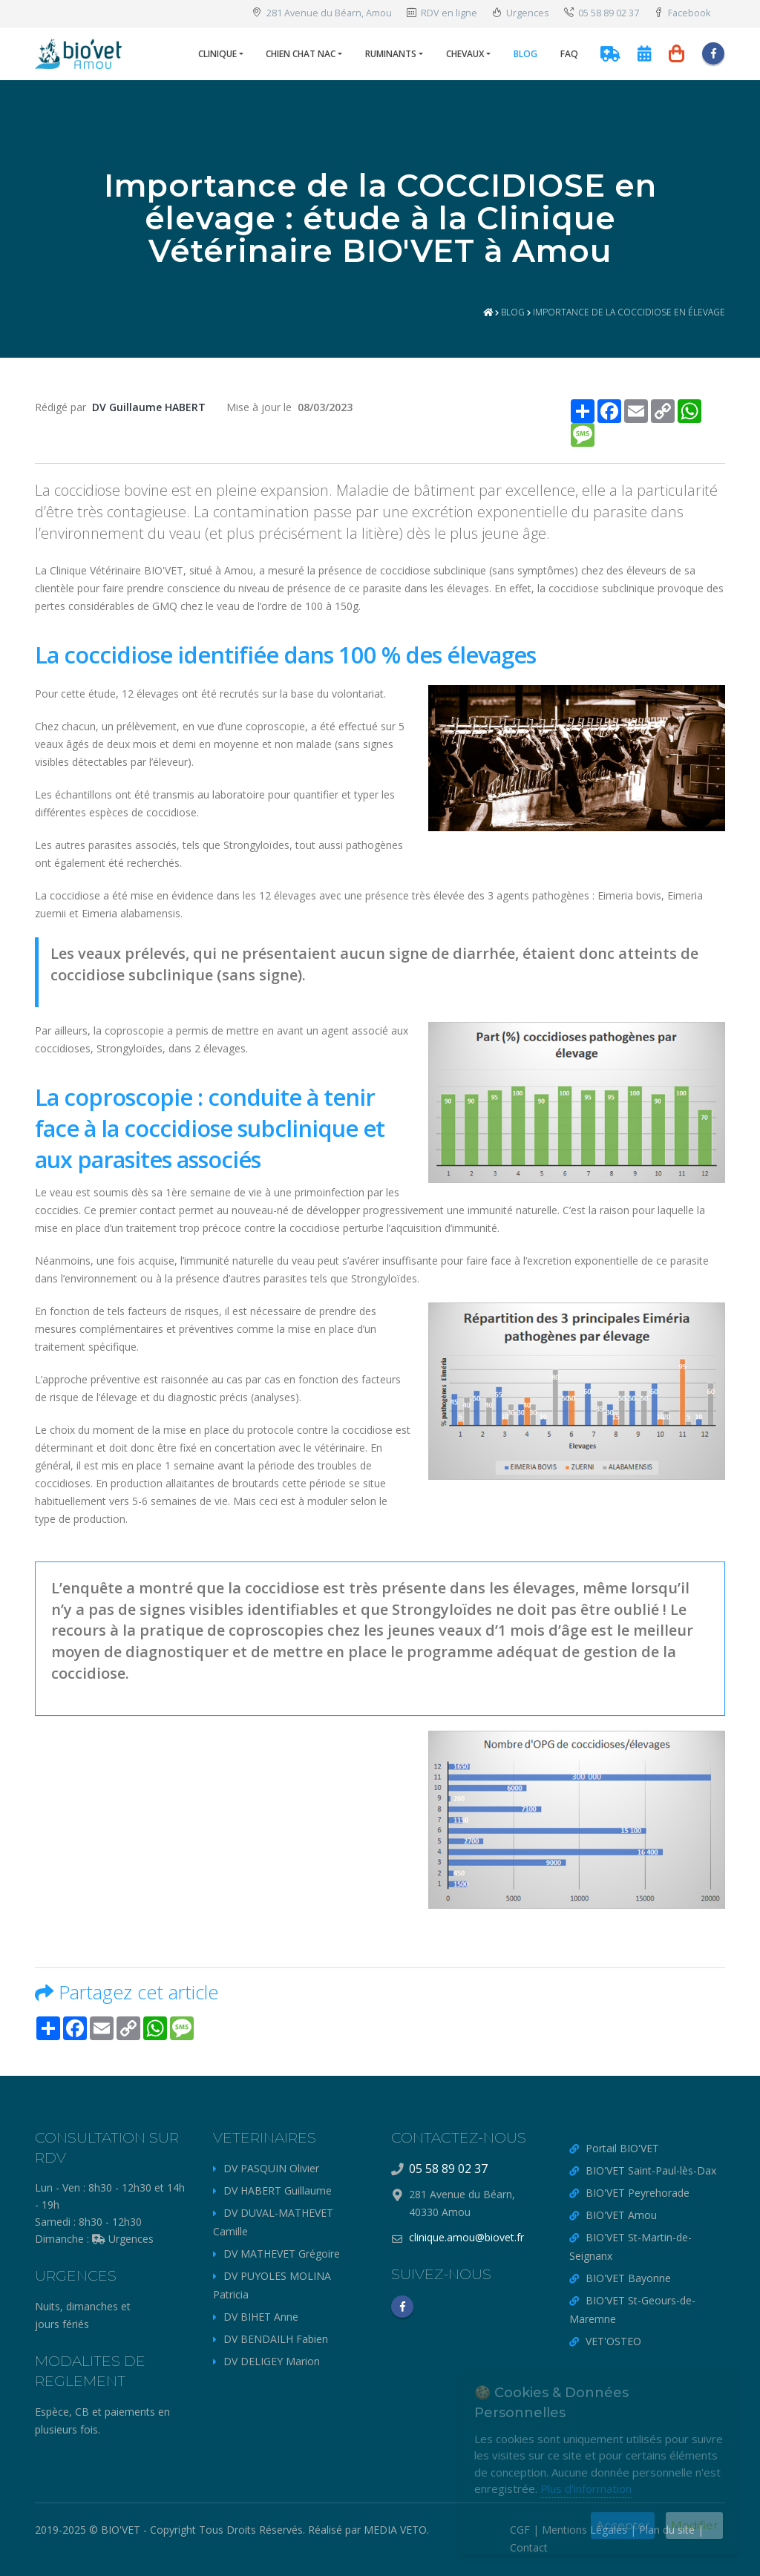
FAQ (569, 53)
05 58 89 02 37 (601, 13)
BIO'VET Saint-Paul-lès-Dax (651, 2170)
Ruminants (390, 53)
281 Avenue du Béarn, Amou (322, 13)
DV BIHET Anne (260, 2317)
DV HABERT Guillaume (277, 2190)
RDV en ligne (442, 13)
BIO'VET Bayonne (628, 2278)
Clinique (217, 53)
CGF (520, 2530)
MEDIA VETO (395, 2530)
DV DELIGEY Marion (271, 2361)
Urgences (520, 13)
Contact (529, 2547)
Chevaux (465, 53)
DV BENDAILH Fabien (275, 2339)
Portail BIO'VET (622, 2148)
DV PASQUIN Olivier (271, 2168)
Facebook (682, 13)
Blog (525, 53)
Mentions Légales (584, 2530)
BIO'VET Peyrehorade (637, 2193)
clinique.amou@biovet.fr (466, 2237)
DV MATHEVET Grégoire (281, 2253)
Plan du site (667, 2530)
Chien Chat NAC (300, 53)
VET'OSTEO (613, 2341)
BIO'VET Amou (621, 2215)
